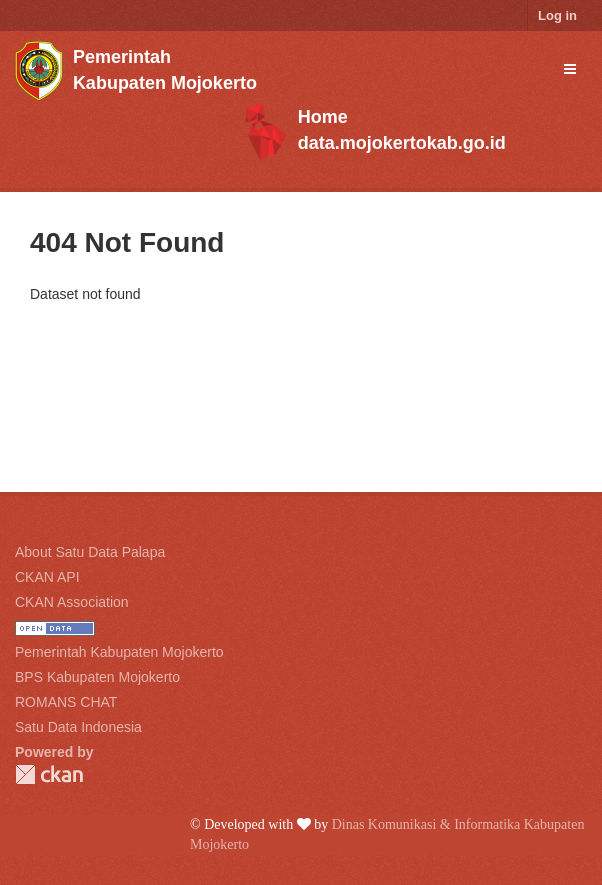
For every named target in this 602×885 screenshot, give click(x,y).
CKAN (49, 774)
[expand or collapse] (570, 69)
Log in (557, 15)
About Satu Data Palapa (90, 552)
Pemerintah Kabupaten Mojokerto (119, 652)
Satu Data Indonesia (78, 727)
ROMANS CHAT (66, 702)
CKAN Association (72, 602)
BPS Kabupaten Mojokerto (97, 677)
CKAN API (47, 577)
